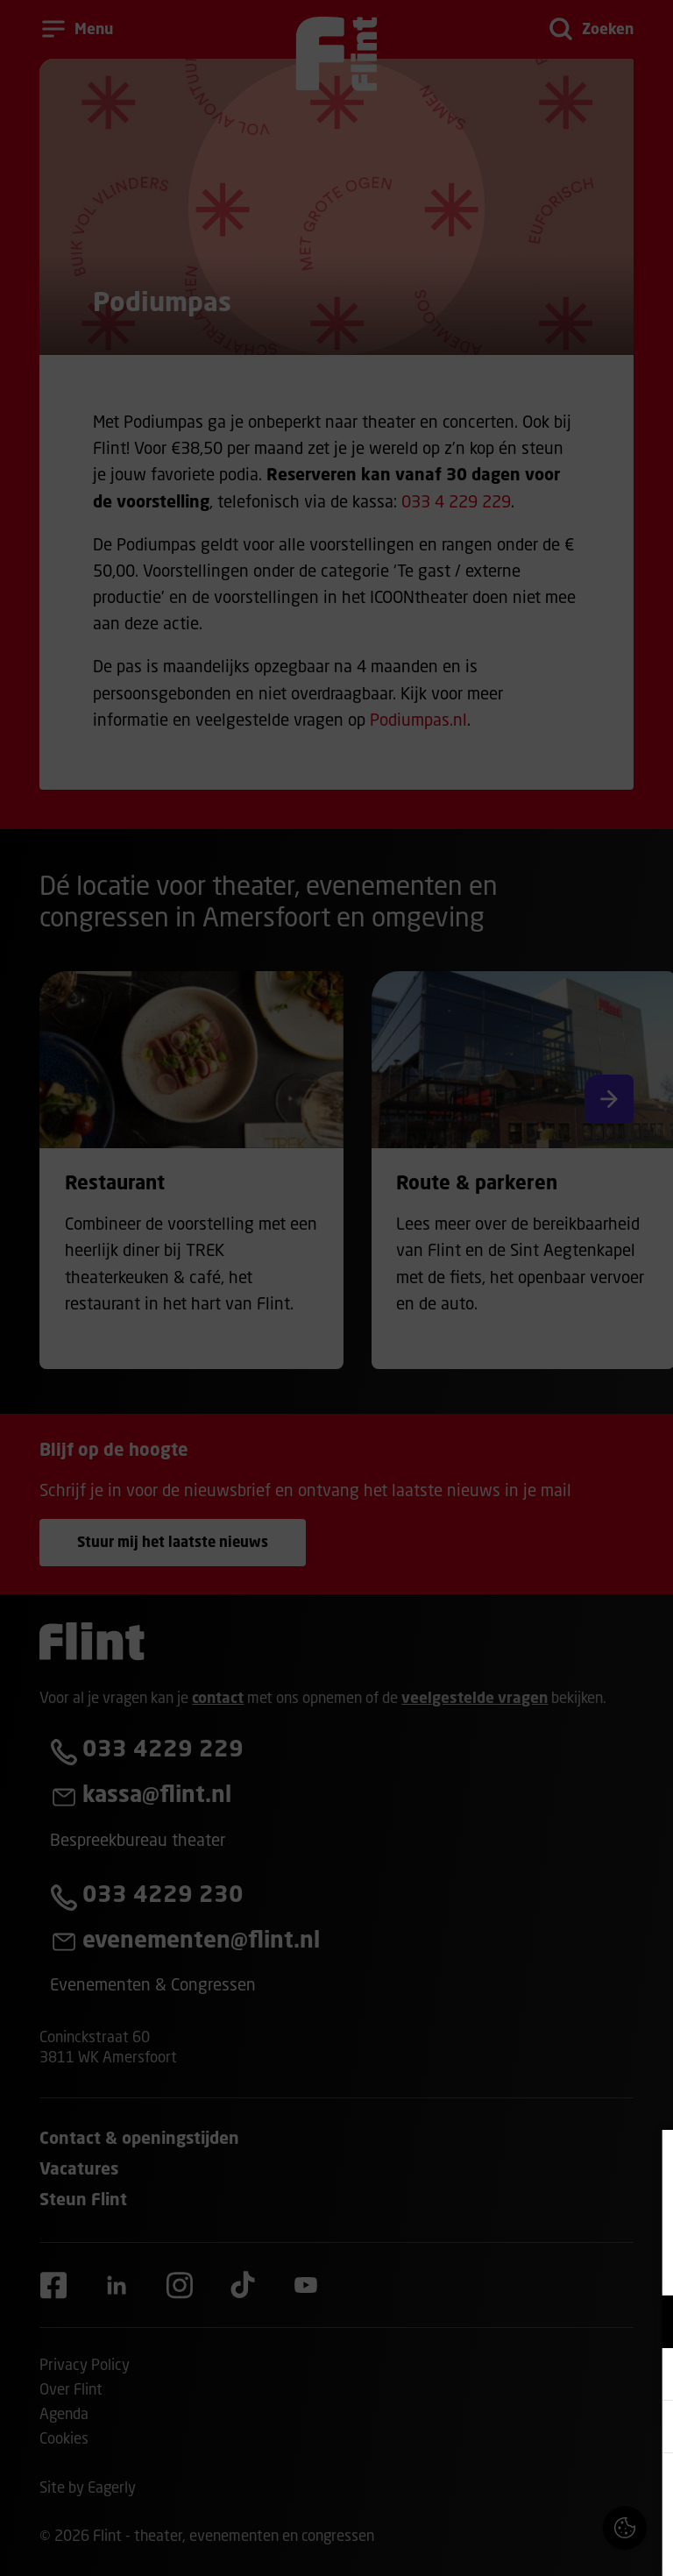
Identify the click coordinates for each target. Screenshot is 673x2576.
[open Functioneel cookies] (645, 2324)
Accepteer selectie (524, 2543)
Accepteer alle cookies (524, 2492)
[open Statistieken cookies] (645, 2429)
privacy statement (454, 2264)
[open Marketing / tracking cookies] (645, 2376)
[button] (506, 2321)
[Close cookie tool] (645, 2161)
